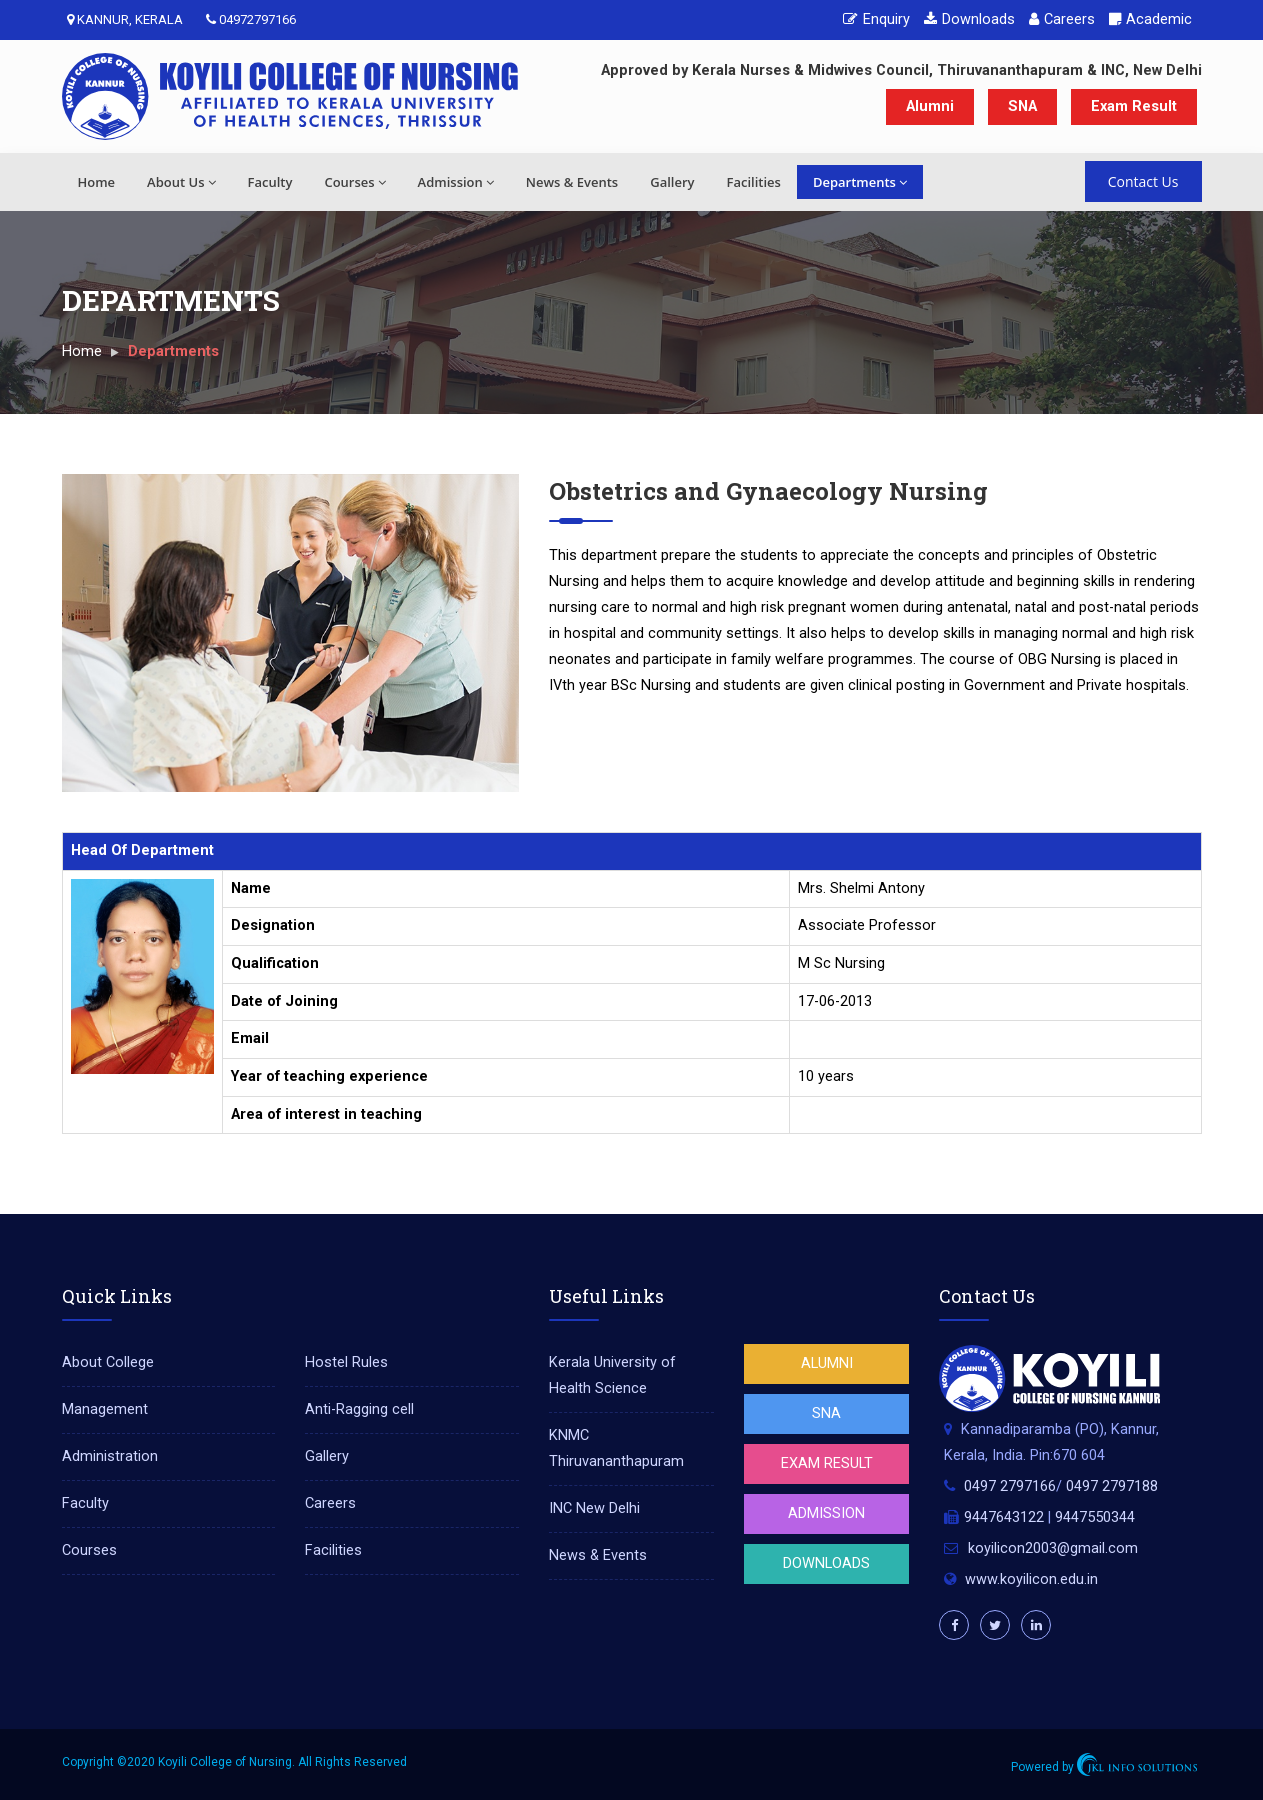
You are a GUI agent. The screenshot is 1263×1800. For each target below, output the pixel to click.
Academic (1150, 19)
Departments (860, 182)
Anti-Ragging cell (359, 1409)
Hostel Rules (346, 1362)
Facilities (753, 182)
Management (105, 1409)
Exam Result (1134, 106)
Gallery (672, 182)
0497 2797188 (1112, 1486)
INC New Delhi (594, 1508)
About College (108, 1362)
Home (97, 182)
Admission (456, 182)
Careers (1062, 19)
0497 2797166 (1010, 1486)
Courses (354, 182)
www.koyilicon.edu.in (1031, 1579)
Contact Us (1143, 181)
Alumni (930, 106)
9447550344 (1095, 1517)
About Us (181, 182)
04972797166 (251, 19)
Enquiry (876, 19)
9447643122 (1004, 1517)
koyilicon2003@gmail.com (1053, 1548)
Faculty (270, 182)
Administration (110, 1456)
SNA (1022, 106)
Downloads (969, 19)
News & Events (572, 182)
